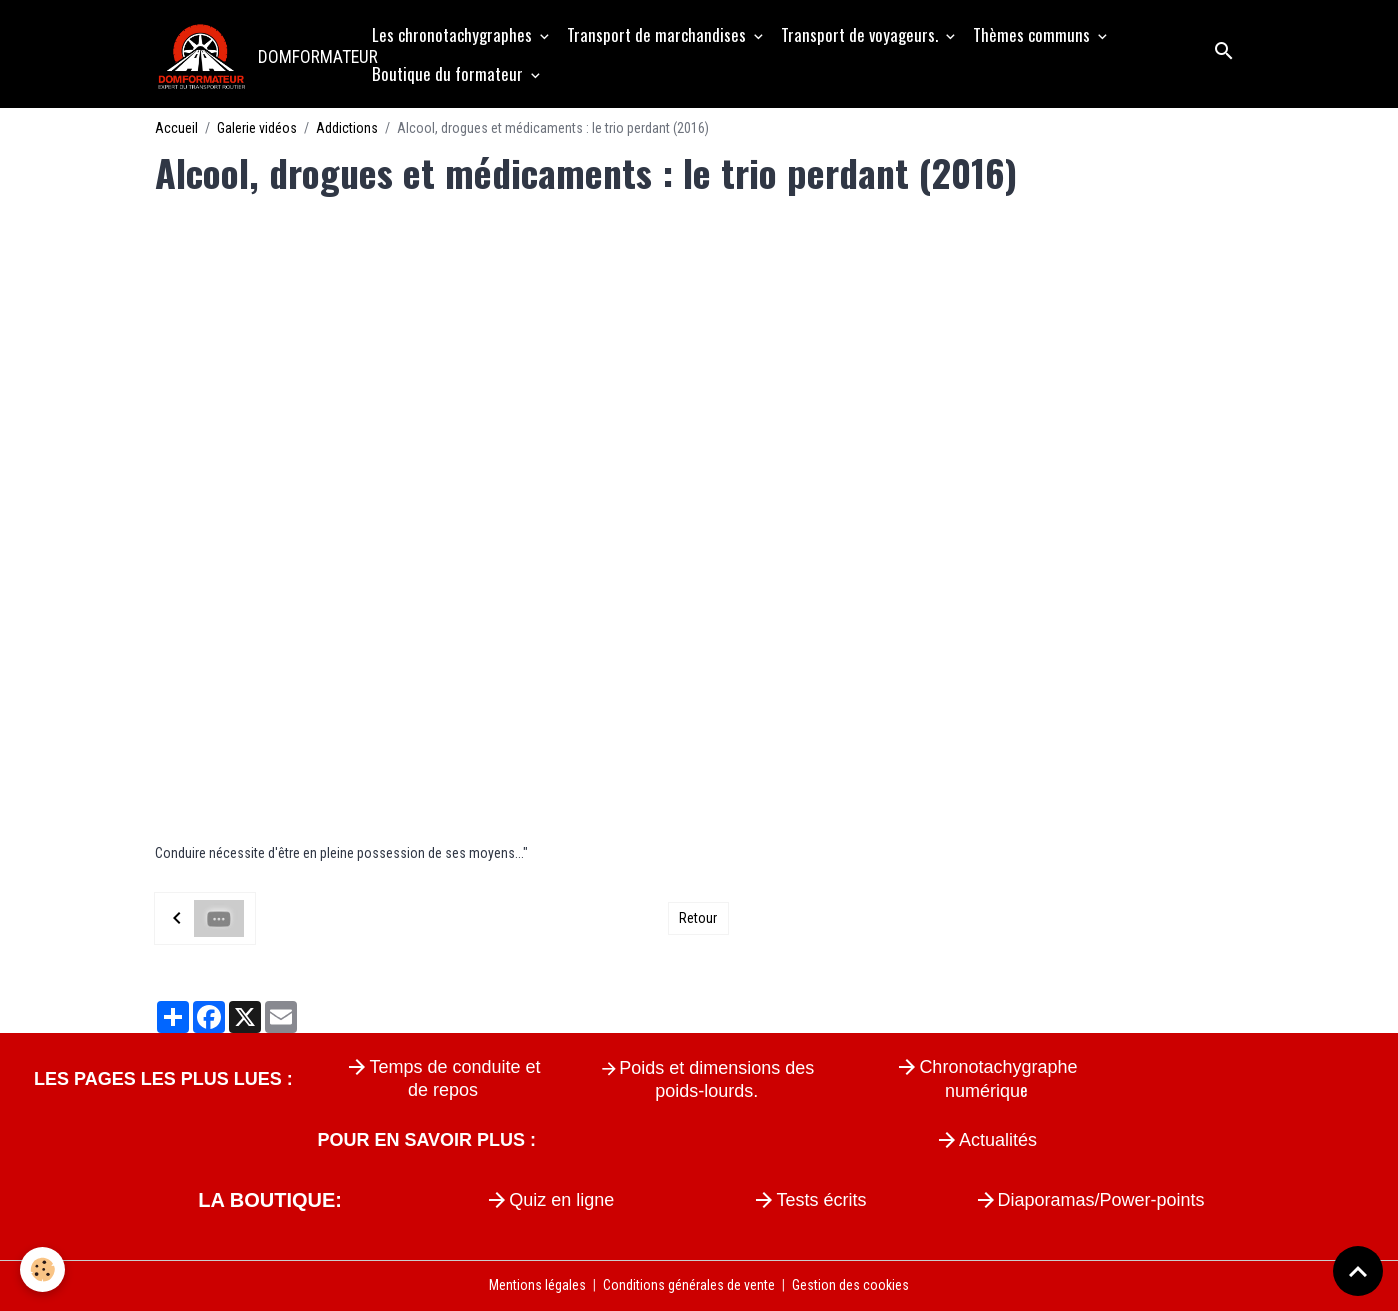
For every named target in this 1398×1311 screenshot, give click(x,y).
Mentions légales (537, 1285)
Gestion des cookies (850, 1285)
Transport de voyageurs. (861, 34)
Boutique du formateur (449, 73)
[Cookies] (42, 1269)
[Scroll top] (1358, 1271)
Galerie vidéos (257, 128)
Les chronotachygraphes (454, 34)
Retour (698, 918)
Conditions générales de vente (689, 1285)
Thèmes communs (1033, 34)
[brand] (253, 54)
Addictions (347, 128)
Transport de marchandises (658, 34)
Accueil (176, 128)
